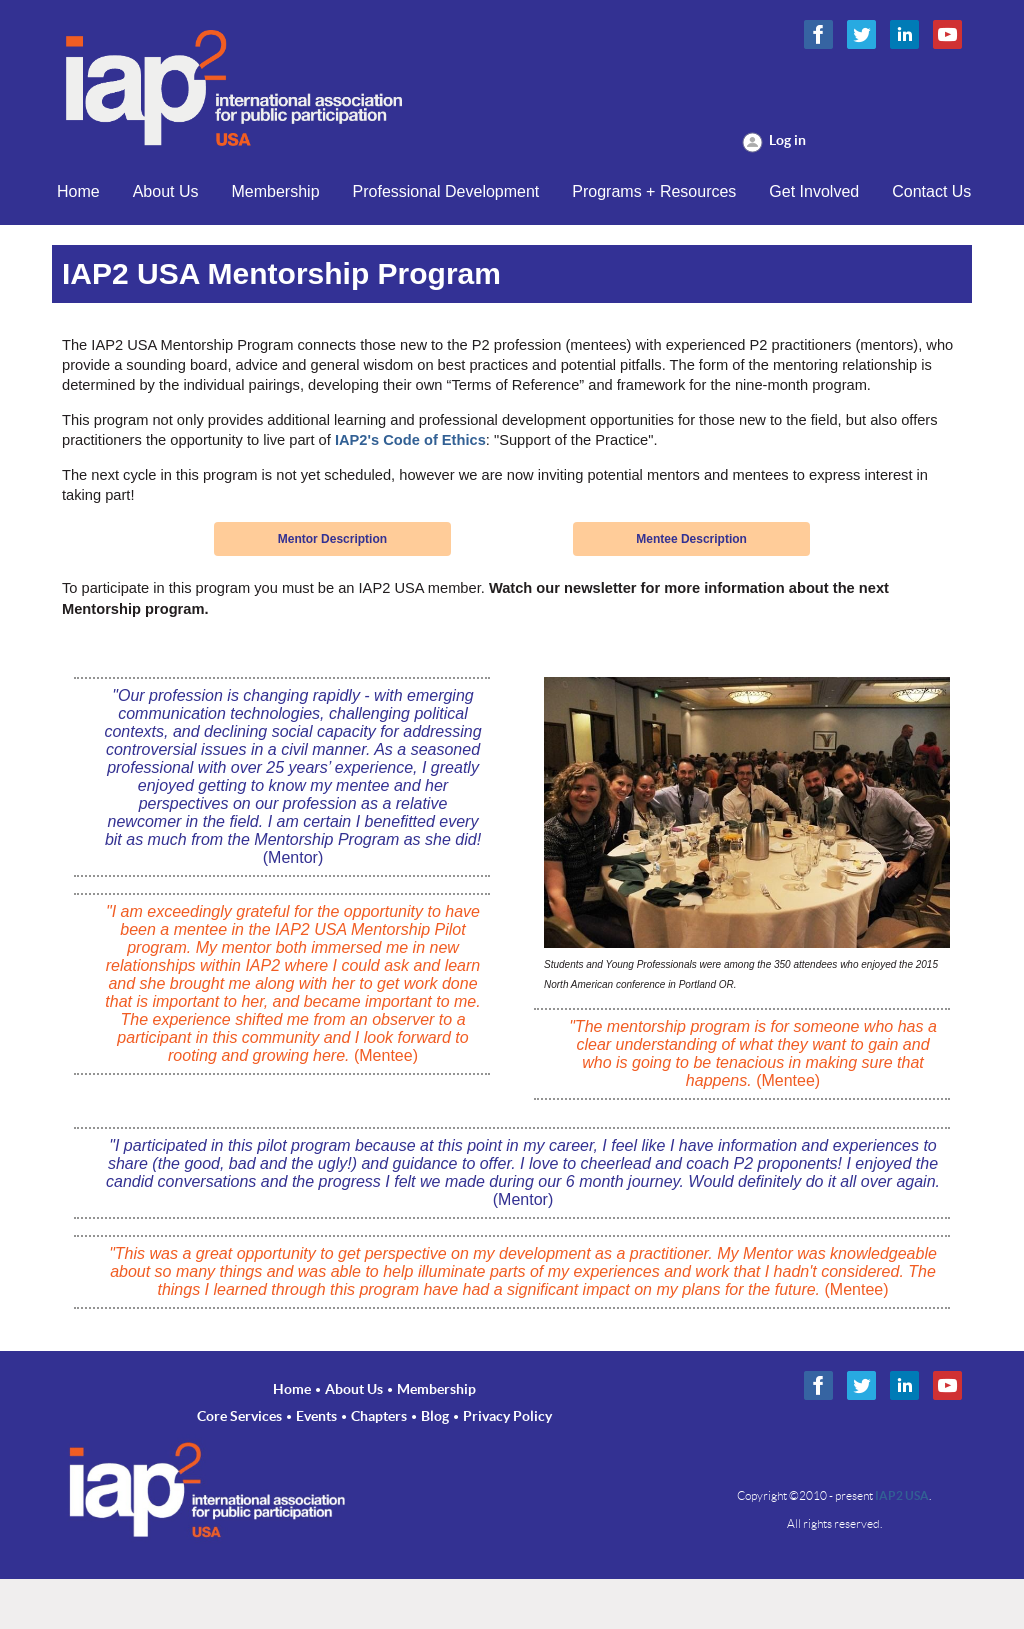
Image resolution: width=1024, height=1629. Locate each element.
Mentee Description (691, 539)
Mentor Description (332, 539)
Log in (787, 140)
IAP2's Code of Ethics (410, 440)
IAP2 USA (902, 1495)
